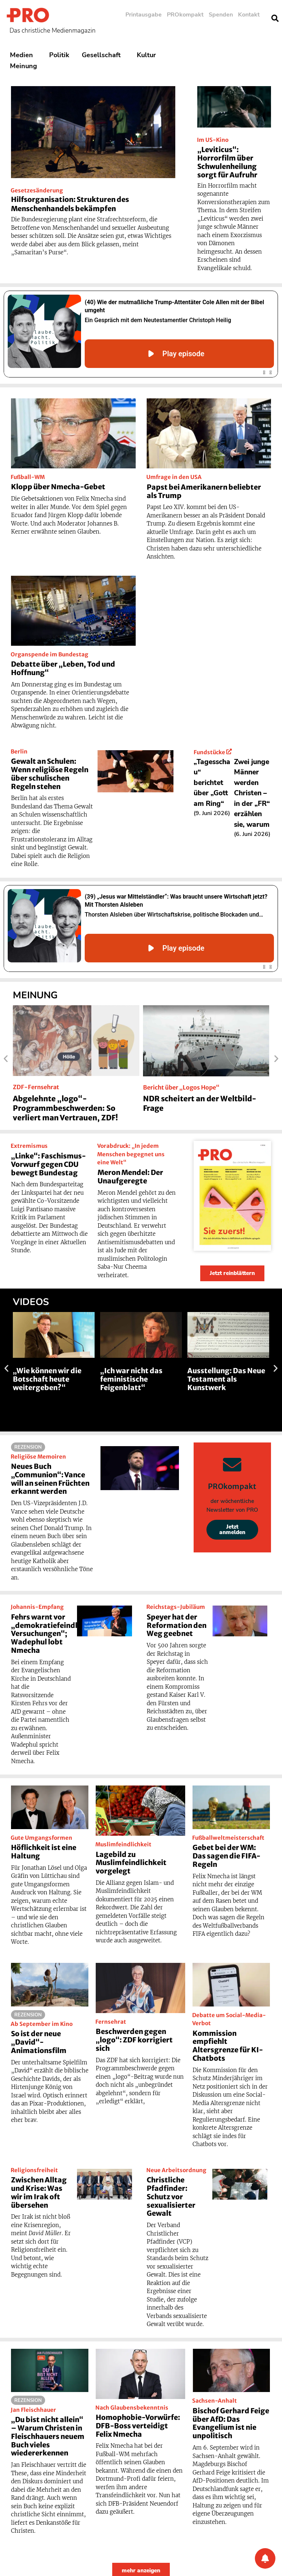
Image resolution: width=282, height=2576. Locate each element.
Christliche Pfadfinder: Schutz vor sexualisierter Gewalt (171, 2196)
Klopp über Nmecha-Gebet (58, 486)
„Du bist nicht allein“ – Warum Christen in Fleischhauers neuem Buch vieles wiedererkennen (47, 2436)
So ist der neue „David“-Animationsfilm (38, 2042)
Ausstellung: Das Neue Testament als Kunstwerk (226, 1379)
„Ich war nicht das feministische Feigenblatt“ (131, 1379)
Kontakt (249, 15)
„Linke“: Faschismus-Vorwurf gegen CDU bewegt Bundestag (48, 1164)
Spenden (221, 15)
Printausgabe (143, 15)
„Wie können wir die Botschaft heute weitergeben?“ (47, 1379)
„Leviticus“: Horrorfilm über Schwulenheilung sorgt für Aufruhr (227, 162)
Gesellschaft (103, 55)
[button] (5, 1058)
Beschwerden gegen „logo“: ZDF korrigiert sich (134, 2040)
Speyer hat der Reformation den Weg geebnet (176, 1625)
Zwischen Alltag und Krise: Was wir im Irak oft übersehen (39, 2192)
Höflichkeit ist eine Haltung (43, 1851)
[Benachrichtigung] (265, 2558)
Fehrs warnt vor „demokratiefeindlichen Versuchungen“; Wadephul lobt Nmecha (53, 1634)
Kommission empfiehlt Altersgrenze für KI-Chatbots (228, 2046)
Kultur (148, 55)
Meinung (25, 66)
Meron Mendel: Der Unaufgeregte (130, 1176)
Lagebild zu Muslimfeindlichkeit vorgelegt (131, 1863)
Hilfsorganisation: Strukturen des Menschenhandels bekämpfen (70, 204)
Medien (23, 55)
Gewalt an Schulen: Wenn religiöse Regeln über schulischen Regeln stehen (49, 774)
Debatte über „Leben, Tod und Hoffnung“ (63, 668)
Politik (59, 55)
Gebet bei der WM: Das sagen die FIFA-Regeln (226, 1856)
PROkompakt (185, 15)
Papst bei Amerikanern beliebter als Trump (204, 491)
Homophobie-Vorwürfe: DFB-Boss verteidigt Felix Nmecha (138, 2426)
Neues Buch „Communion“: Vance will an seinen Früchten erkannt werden (50, 1479)
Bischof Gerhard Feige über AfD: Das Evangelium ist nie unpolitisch (231, 2423)
